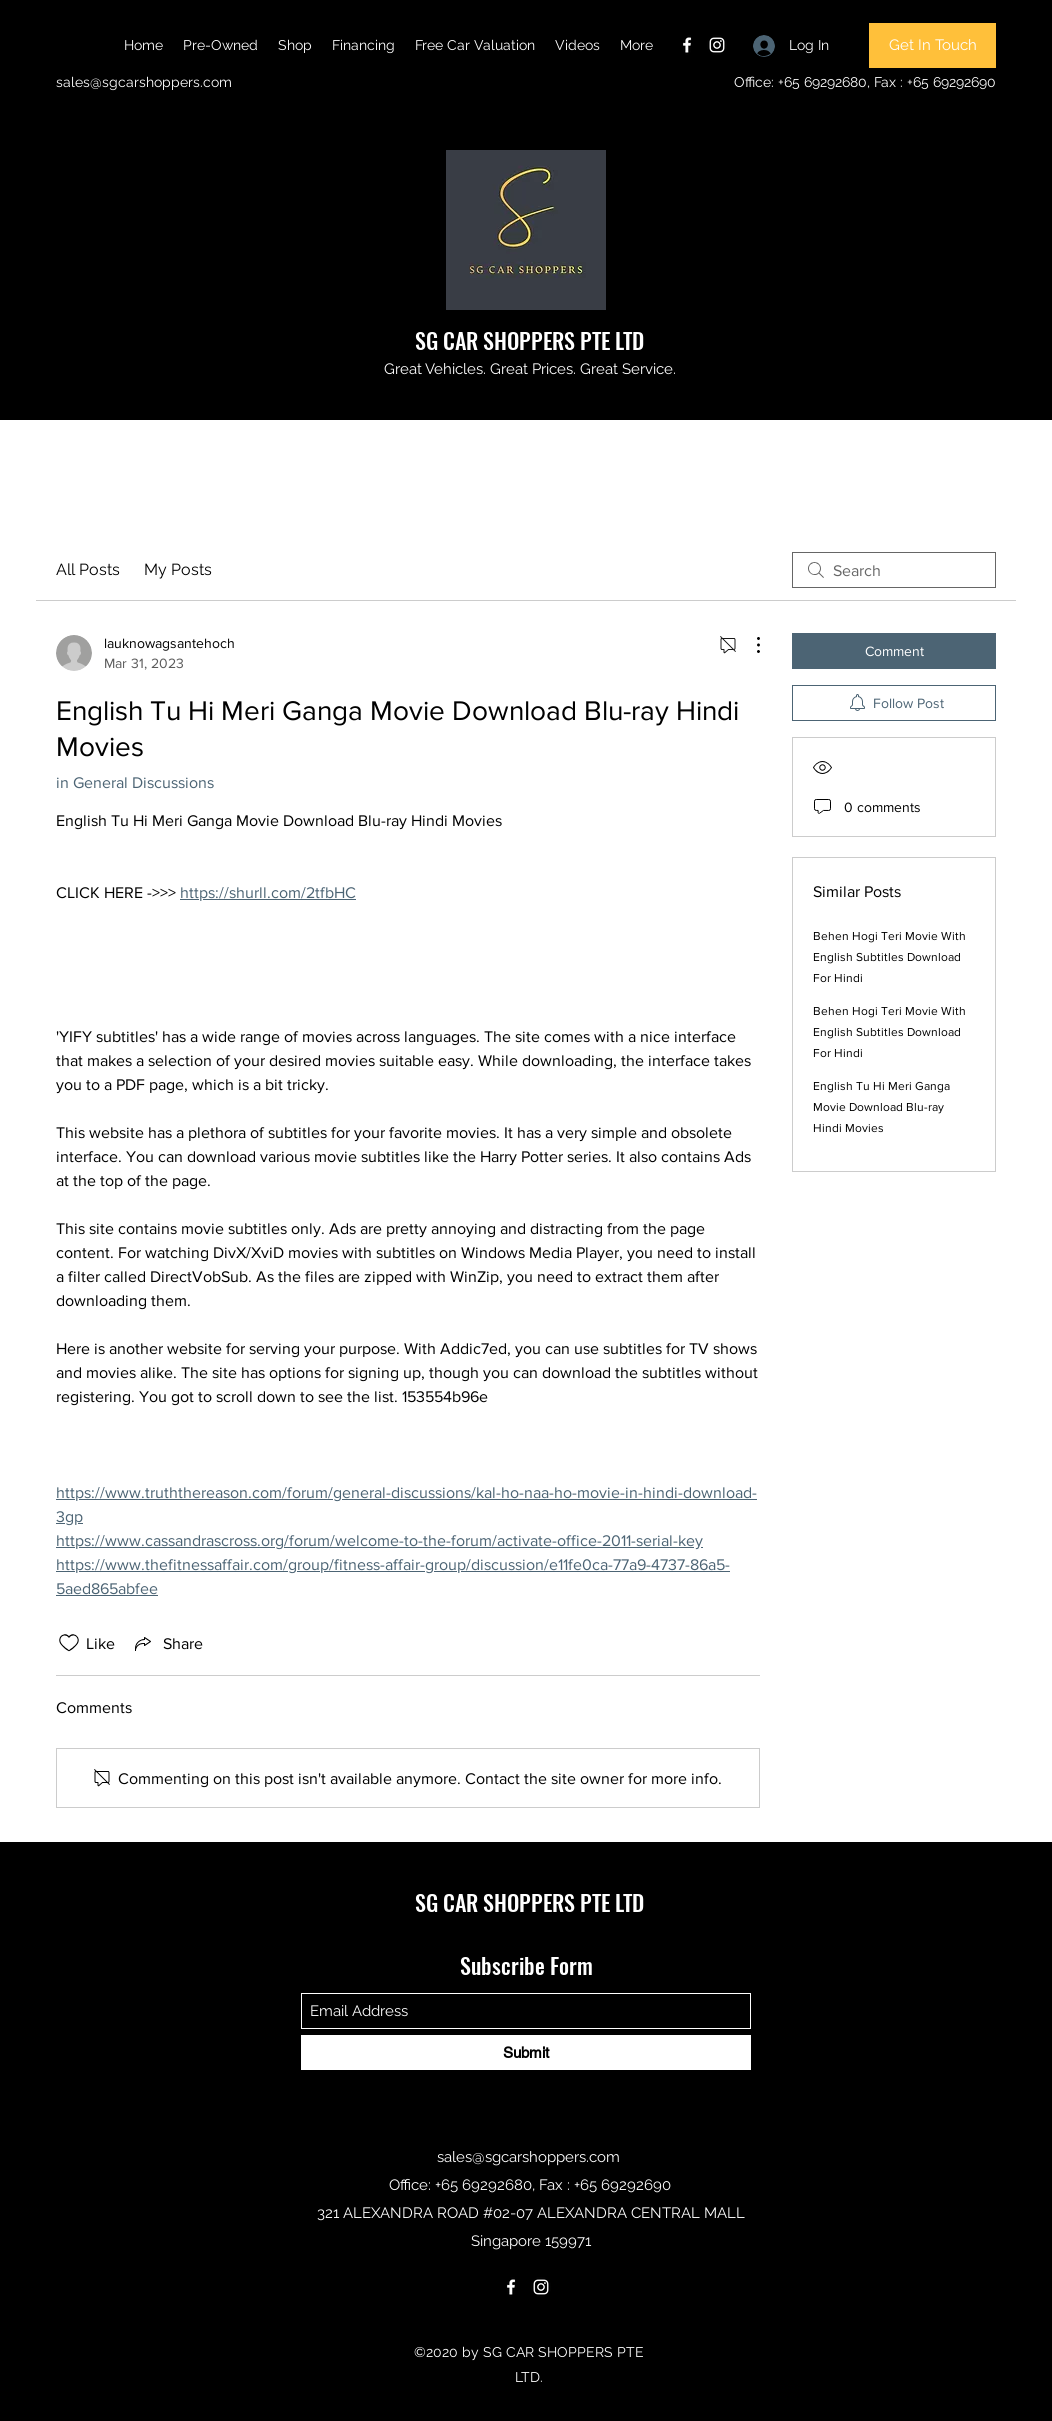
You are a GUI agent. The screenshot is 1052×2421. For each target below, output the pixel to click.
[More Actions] (748, 645)
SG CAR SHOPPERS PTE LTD (529, 340)
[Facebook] (687, 45)
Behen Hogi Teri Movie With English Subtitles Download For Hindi (889, 957)
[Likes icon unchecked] (69, 1643)
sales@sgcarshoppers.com (144, 82)
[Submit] (526, 2052)
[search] (894, 570)
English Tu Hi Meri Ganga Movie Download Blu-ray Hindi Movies (881, 1107)
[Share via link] (167, 1643)
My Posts (178, 569)
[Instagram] (717, 45)
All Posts (88, 569)
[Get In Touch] (932, 45)
